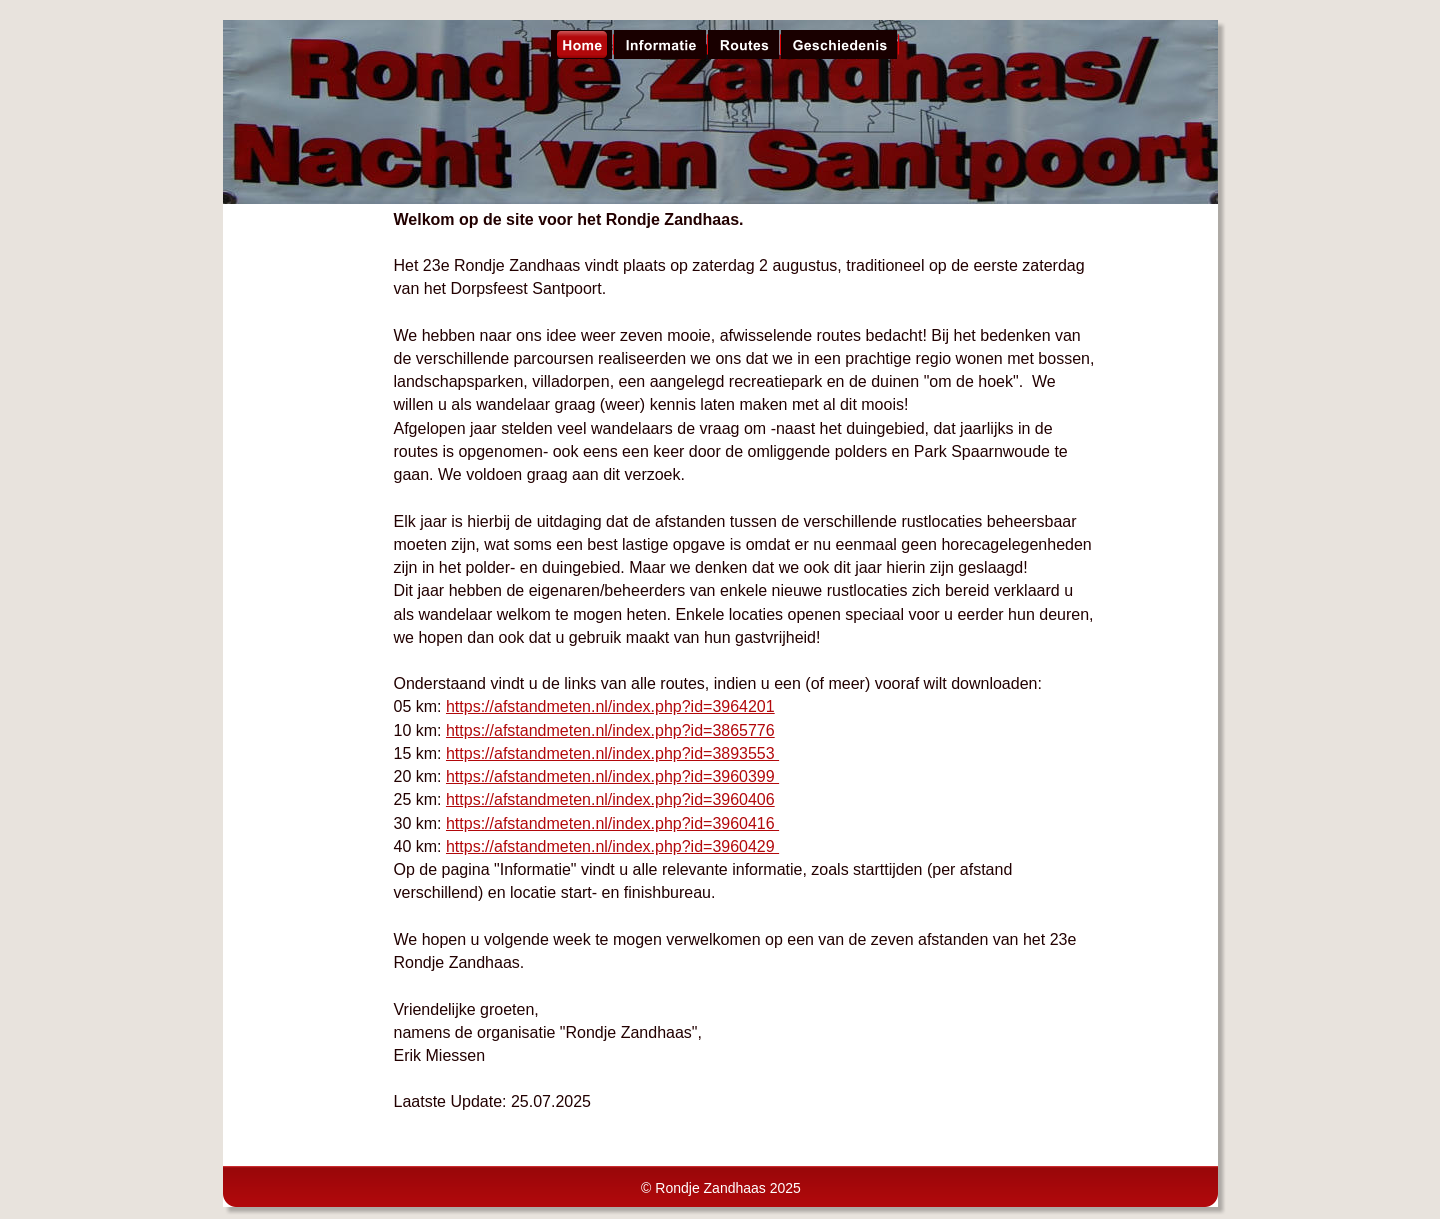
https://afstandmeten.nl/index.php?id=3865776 (610, 730)
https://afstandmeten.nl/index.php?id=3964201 (610, 706)
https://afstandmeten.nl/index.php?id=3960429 (612, 846)
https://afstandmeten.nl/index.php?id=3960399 (612, 776)
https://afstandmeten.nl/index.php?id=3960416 (612, 823)
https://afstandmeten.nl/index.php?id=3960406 (610, 799)
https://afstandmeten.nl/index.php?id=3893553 (612, 753)
